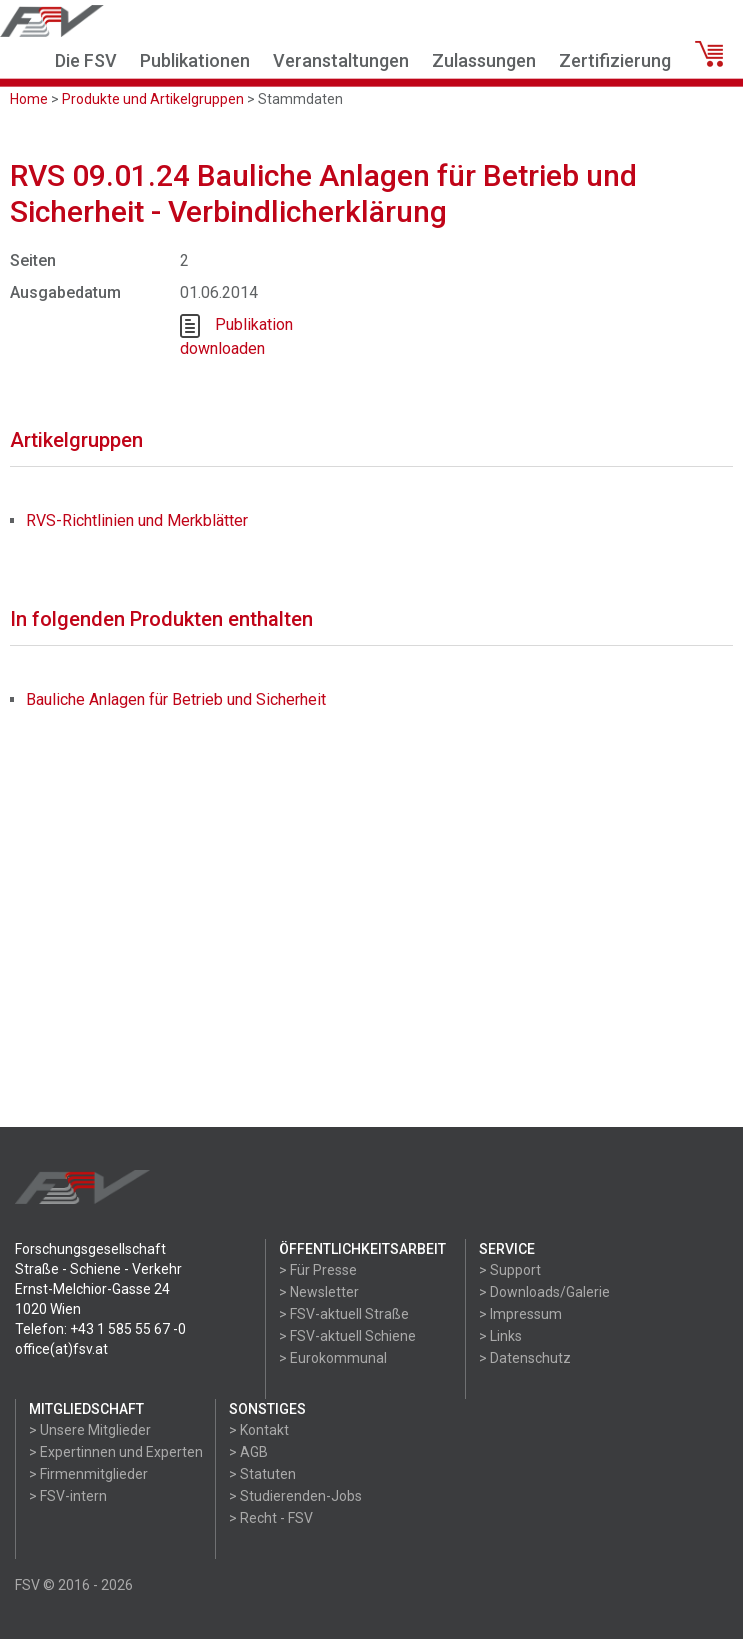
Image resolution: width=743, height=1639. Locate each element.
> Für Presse (318, 1270)
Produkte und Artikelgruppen (153, 99)
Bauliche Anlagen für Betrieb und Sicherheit (176, 699)
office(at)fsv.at (61, 1349)
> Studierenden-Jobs (295, 1496)
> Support (510, 1270)
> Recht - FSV (271, 1518)
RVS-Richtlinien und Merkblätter (137, 520)
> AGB (248, 1452)
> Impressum (520, 1314)
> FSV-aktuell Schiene (347, 1336)
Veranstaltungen (341, 60)
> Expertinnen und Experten (116, 1452)
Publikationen (195, 60)
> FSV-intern (68, 1496)
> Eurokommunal (333, 1358)
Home (29, 99)
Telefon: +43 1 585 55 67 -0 (100, 1329)
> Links (500, 1336)
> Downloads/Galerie (544, 1292)
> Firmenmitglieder (88, 1474)
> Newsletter (319, 1292)
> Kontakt (259, 1430)
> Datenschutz (525, 1358)
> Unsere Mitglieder (90, 1430)
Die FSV (86, 60)
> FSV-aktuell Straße (344, 1314)
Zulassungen (484, 60)
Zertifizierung (615, 60)
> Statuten (262, 1474)
